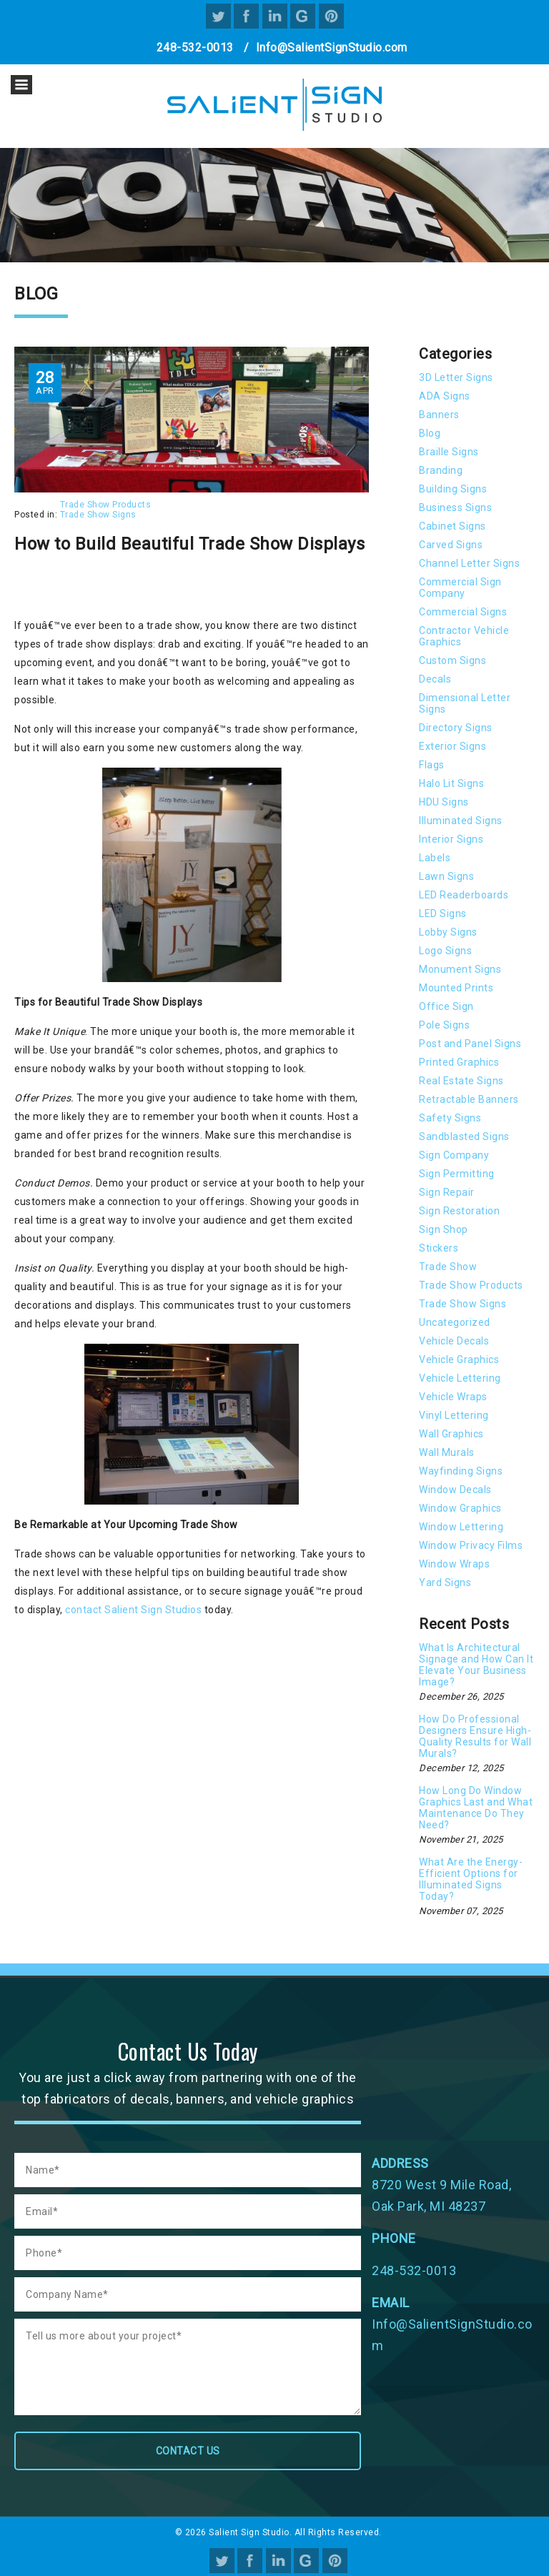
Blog (429, 433)
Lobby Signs (448, 932)
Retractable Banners (469, 1099)
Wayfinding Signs (461, 1471)
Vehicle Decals (454, 1341)
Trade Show (448, 1266)
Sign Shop (443, 1229)
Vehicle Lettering (460, 1378)
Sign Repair (447, 1192)
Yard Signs (445, 1582)
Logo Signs (445, 950)
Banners (439, 414)
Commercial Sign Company (460, 587)
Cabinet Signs (452, 526)
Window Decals (455, 1489)
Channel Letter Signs (469, 563)
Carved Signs (451, 544)
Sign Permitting (457, 1173)
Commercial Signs (463, 612)
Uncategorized (454, 1322)
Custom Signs (452, 660)
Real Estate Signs (461, 1080)
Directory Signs (456, 727)
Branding (441, 470)
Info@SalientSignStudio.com (331, 47)
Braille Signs (449, 451)
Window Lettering (461, 1526)
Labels (434, 857)
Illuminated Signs (461, 820)
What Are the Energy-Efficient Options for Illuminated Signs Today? (471, 1879)
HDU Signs (444, 802)
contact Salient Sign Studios (133, 1609)
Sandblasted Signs (464, 1136)
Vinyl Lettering (454, 1415)
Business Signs (455, 507)
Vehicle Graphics (459, 1359)
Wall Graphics (451, 1434)
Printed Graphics (459, 1062)
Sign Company (454, 1155)
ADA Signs (444, 396)
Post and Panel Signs (470, 1043)
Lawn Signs (446, 876)
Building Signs (453, 489)
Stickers (438, 1248)
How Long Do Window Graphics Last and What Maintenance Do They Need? (476, 1808)
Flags (432, 765)
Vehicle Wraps (453, 1396)
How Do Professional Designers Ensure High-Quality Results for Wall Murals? (475, 1736)
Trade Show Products (106, 505)
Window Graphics (460, 1508)
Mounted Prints (456, 988)
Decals (435, 679)
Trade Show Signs (98, 515)
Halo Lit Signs (451, 783)
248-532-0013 (195, 47)
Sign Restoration (459, 1211)
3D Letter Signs (456, 377)
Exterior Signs (452, 746)
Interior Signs (451, 839)
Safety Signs (450, 1118)
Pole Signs (444, 1025)
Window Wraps (454, 1564)
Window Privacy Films (471, 1545)
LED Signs (443, 913)
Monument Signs (460, 969)
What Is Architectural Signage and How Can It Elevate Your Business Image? (476, 1665)
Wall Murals (447, 1452)
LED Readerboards (463, 895)
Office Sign (446, 1006)
